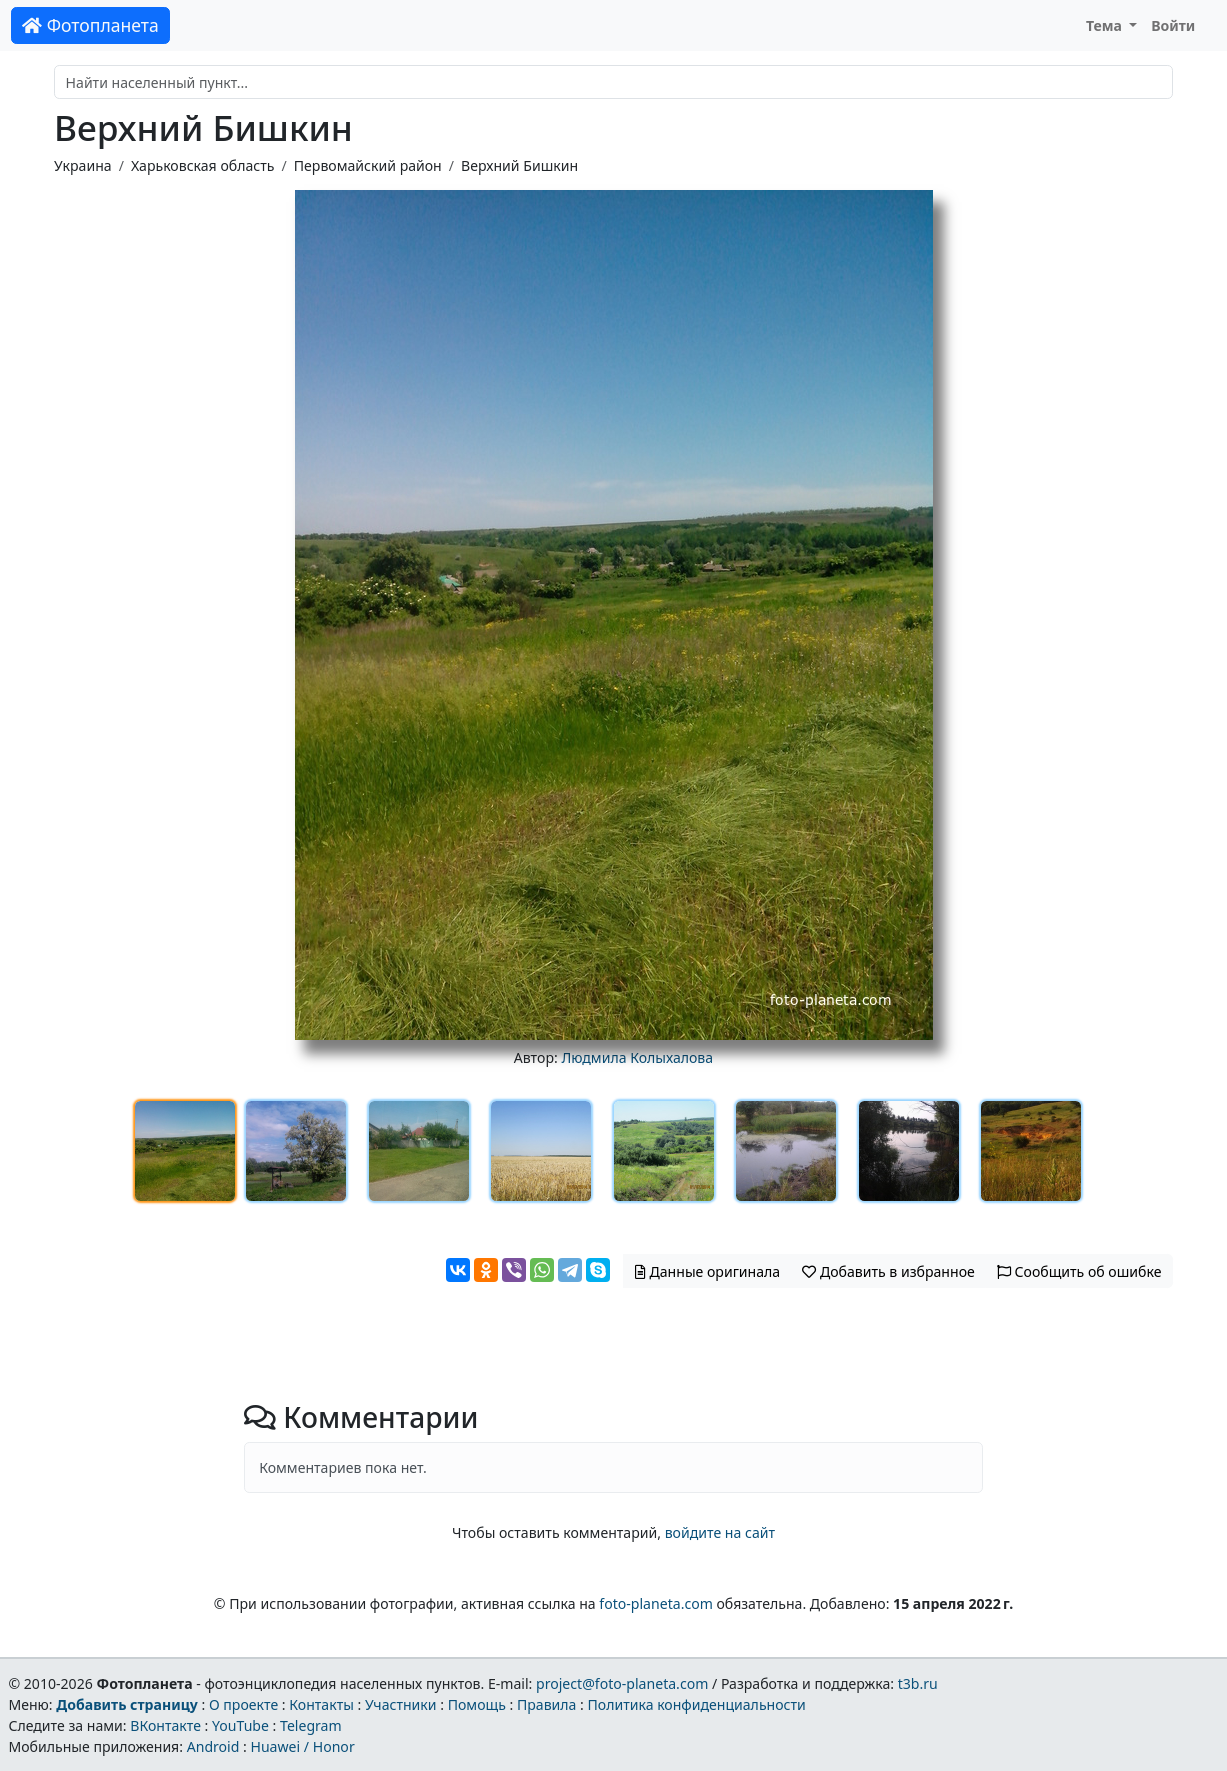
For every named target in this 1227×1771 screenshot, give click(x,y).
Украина (83, 165)
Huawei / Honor (302, 1746)
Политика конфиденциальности (697, 1704)
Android (213, 1746)
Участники (401, 1704)
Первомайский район (368, 165)
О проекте (243, 1704)
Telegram (311, 1725)
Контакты (321, 1704)
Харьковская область (202, 165)
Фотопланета (90, 25)
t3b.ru (918, 1683)
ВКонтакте (165, 1725)
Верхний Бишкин (519, 165)
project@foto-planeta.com (622, 1683)
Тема (1106, 25)
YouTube (240, 1725)
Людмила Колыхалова (637, 1057)
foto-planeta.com (656, 1603)
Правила (546, 1704)
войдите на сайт (720, 1532)
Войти (1173, 25)
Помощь (477, 1704)
